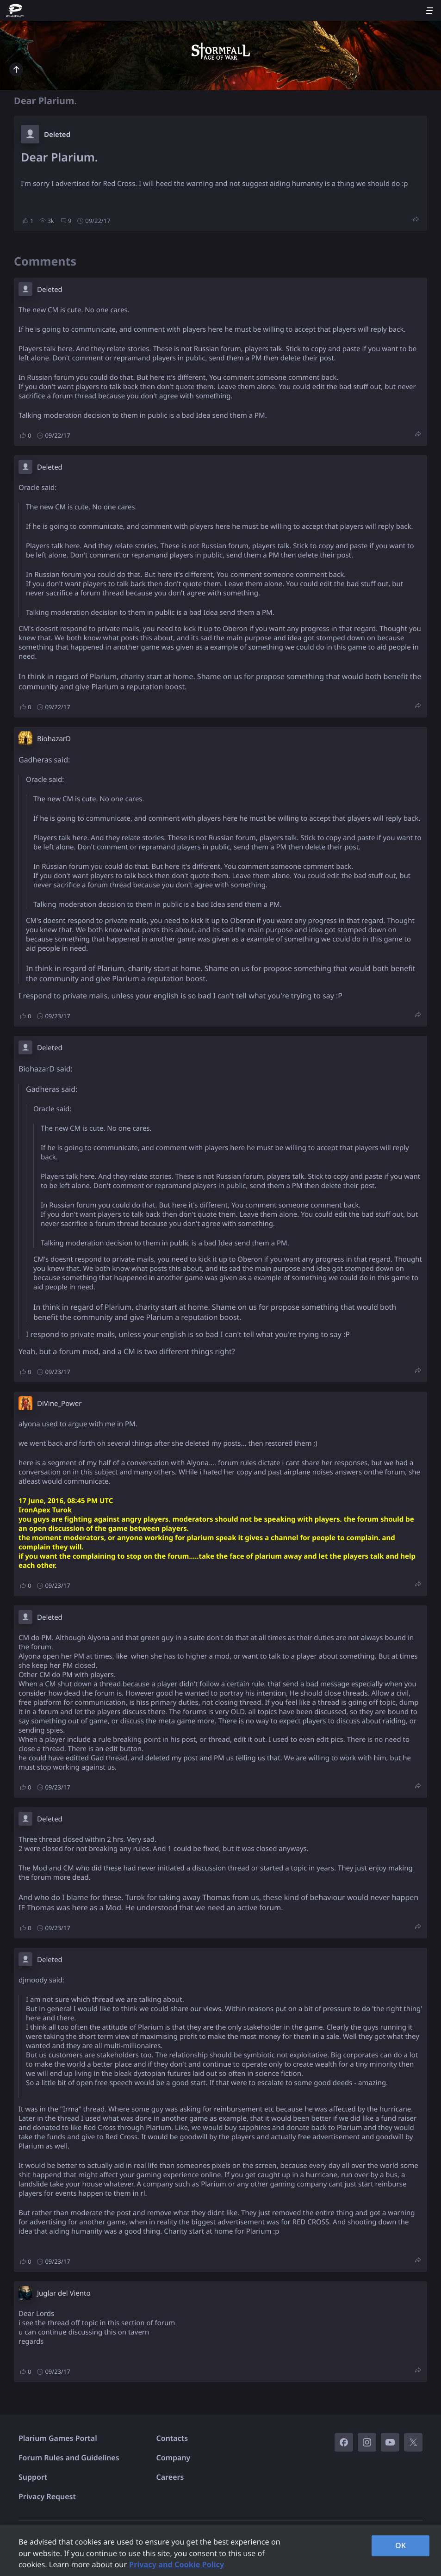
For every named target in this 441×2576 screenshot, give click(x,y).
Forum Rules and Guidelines (69, 2457)
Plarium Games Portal (58, 2438)
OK (400, 2545)
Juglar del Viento (64, 2293)
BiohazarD (54, 738)
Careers (170, 2477)
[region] (220, 2550)
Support (33, 2477)
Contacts (172, 2438)
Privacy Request (47, 2496)
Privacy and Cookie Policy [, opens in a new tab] (176, 2564)
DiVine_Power (59, 1403)
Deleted (57, 134)
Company (173, 2457)
